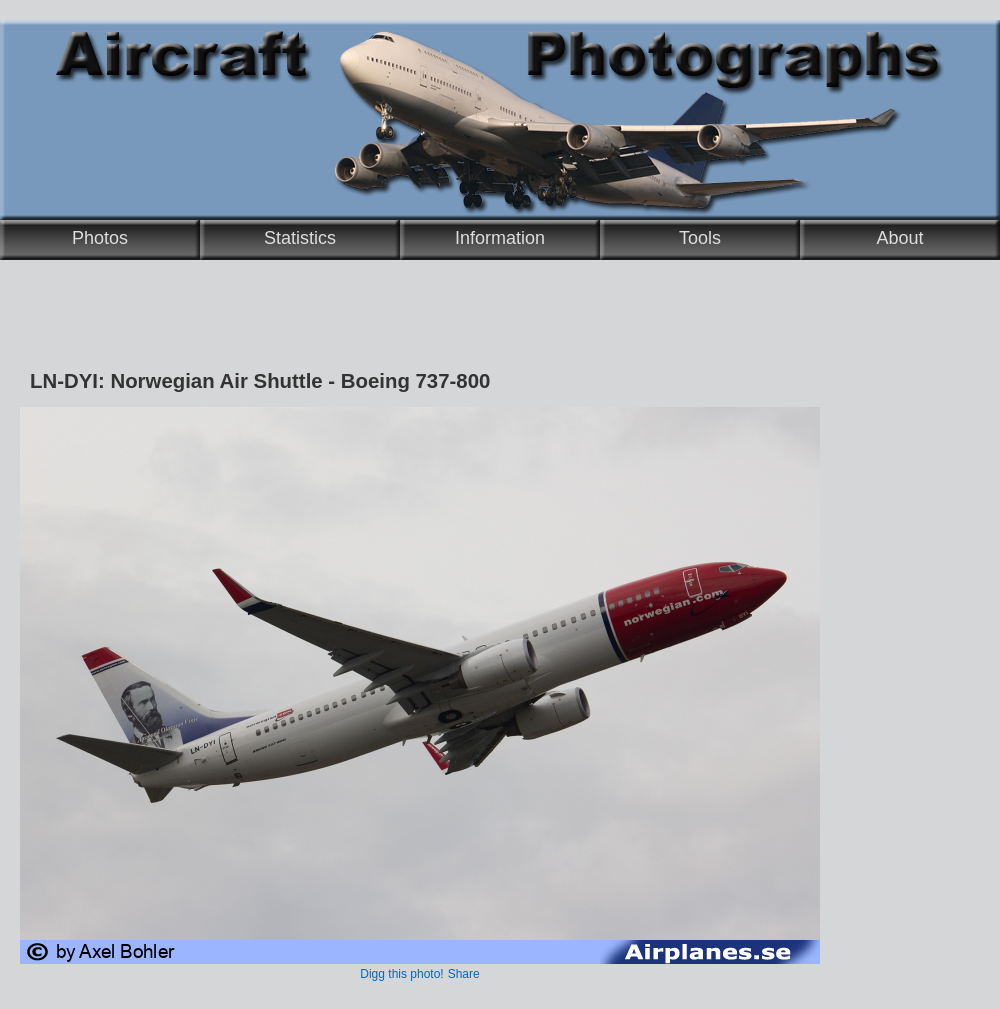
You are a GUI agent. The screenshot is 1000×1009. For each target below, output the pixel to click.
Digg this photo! (401, 974)
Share (464, 974)
